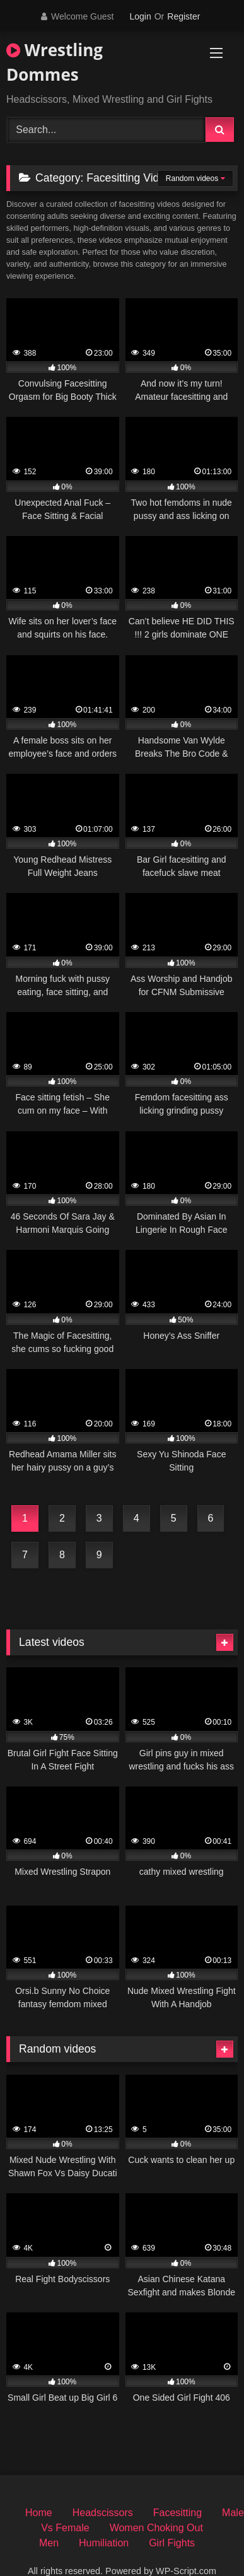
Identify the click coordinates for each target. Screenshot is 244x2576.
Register (183, 16)
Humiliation (104, 2543)
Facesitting (177, 2512)
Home (38, 2512)
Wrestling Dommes (54, 62)
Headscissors (103, 2512)
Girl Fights (172, 2543)
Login (140, 16)
